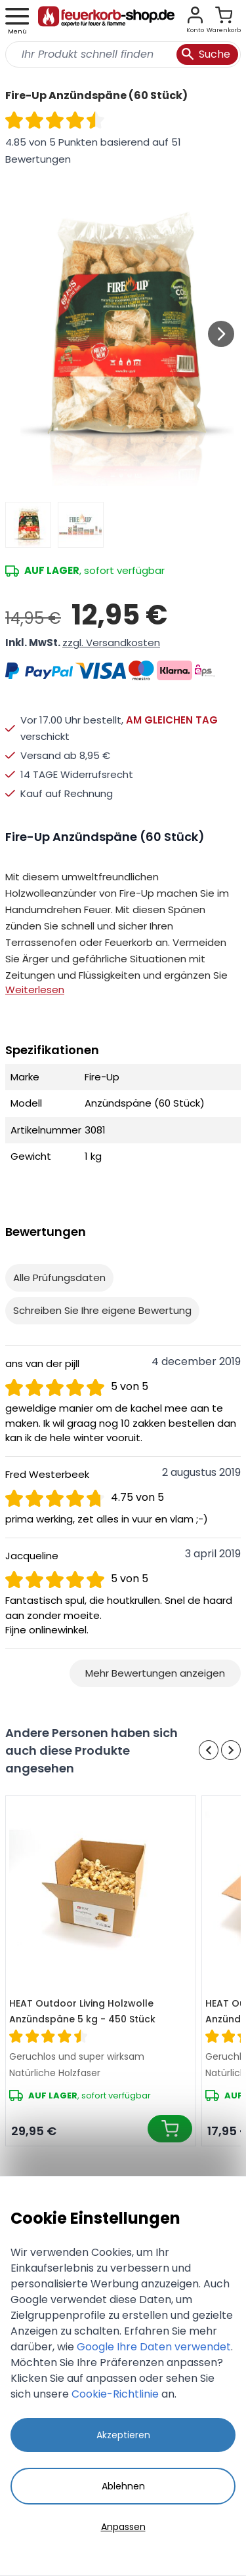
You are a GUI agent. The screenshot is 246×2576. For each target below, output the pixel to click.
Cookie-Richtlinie (115, 2394)
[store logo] (106, 21)
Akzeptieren (123, 2435)
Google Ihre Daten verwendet (154, 2346)
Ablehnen (123, 2486)
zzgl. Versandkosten (111, 642)
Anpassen (123, 2526)
